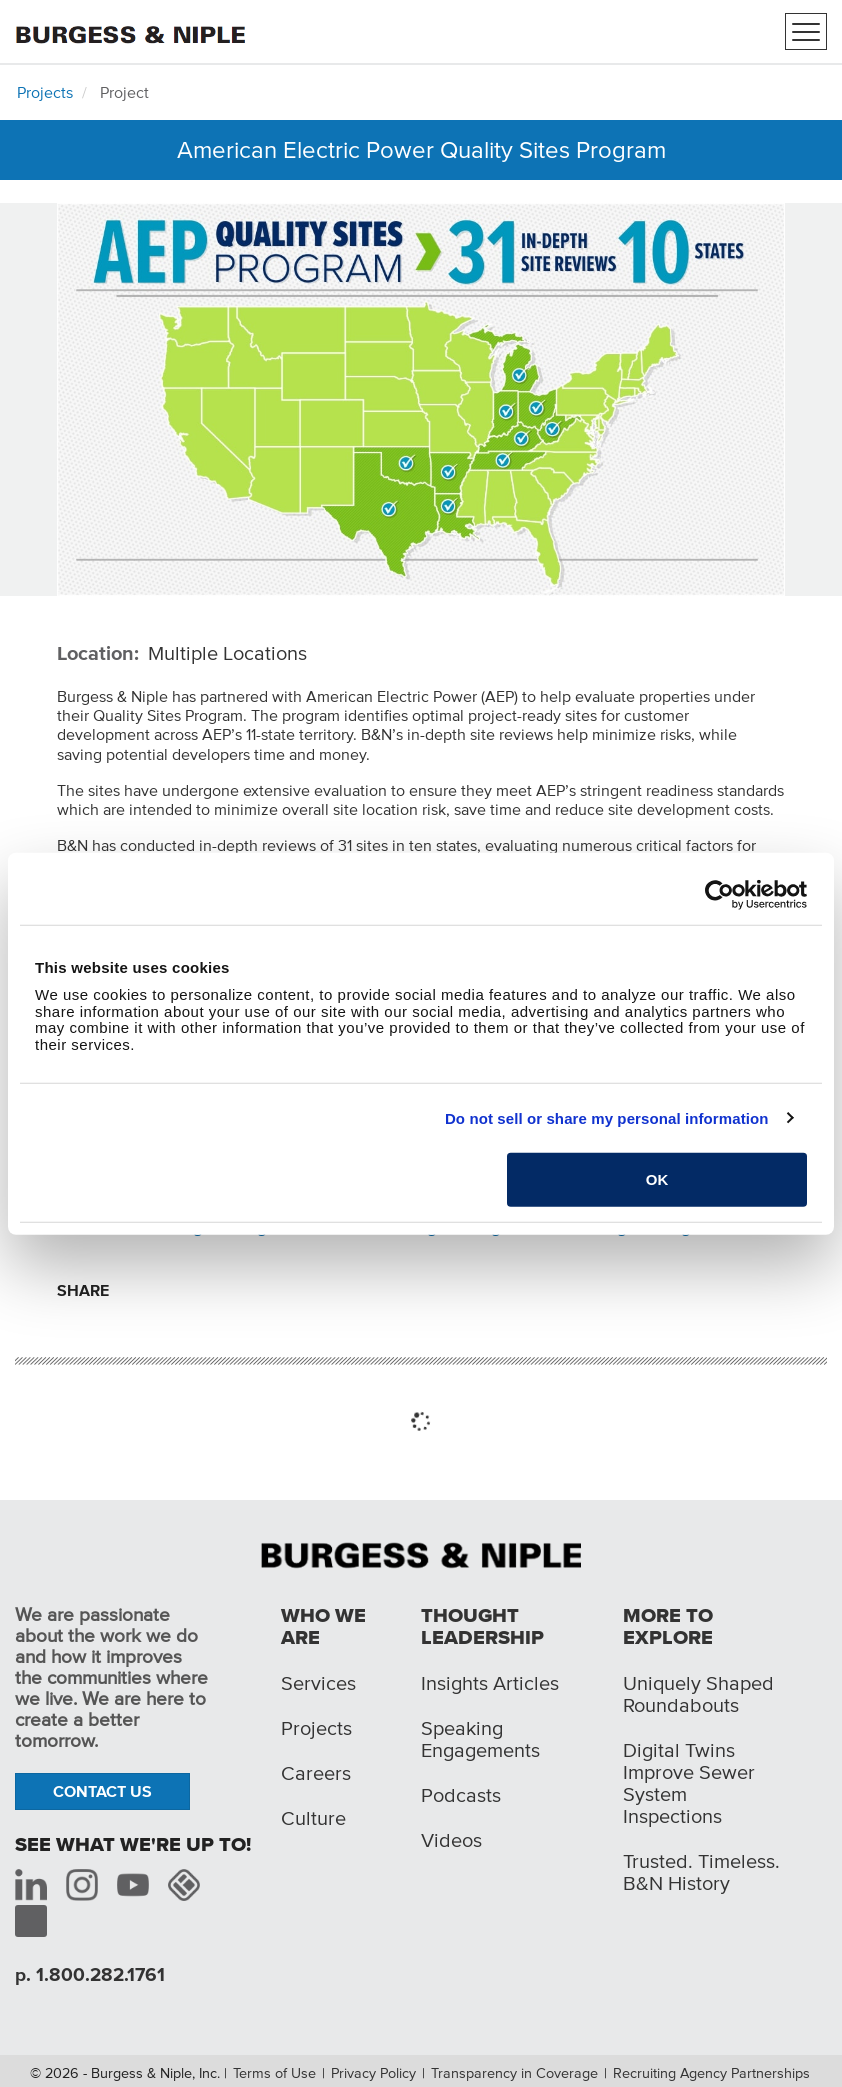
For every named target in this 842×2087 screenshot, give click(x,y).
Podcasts (461, 1795)
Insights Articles (490, 1683)
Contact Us (102, 1791)
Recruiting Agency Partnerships (711, 2073)
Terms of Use (274, 2073)
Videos (451, 1840)
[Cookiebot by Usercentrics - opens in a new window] (719, 894)
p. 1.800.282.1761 (90, 1974)
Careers (316, 1773)
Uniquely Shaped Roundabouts (698, 1694)
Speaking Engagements (480, 1739)
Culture (313, 1818)
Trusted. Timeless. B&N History (701, 1872)
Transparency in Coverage (514, 2073)
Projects (45, 92)
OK (657, 1179)
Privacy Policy (373, 2073)
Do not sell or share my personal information (607, 1117)
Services (318, 1683)
